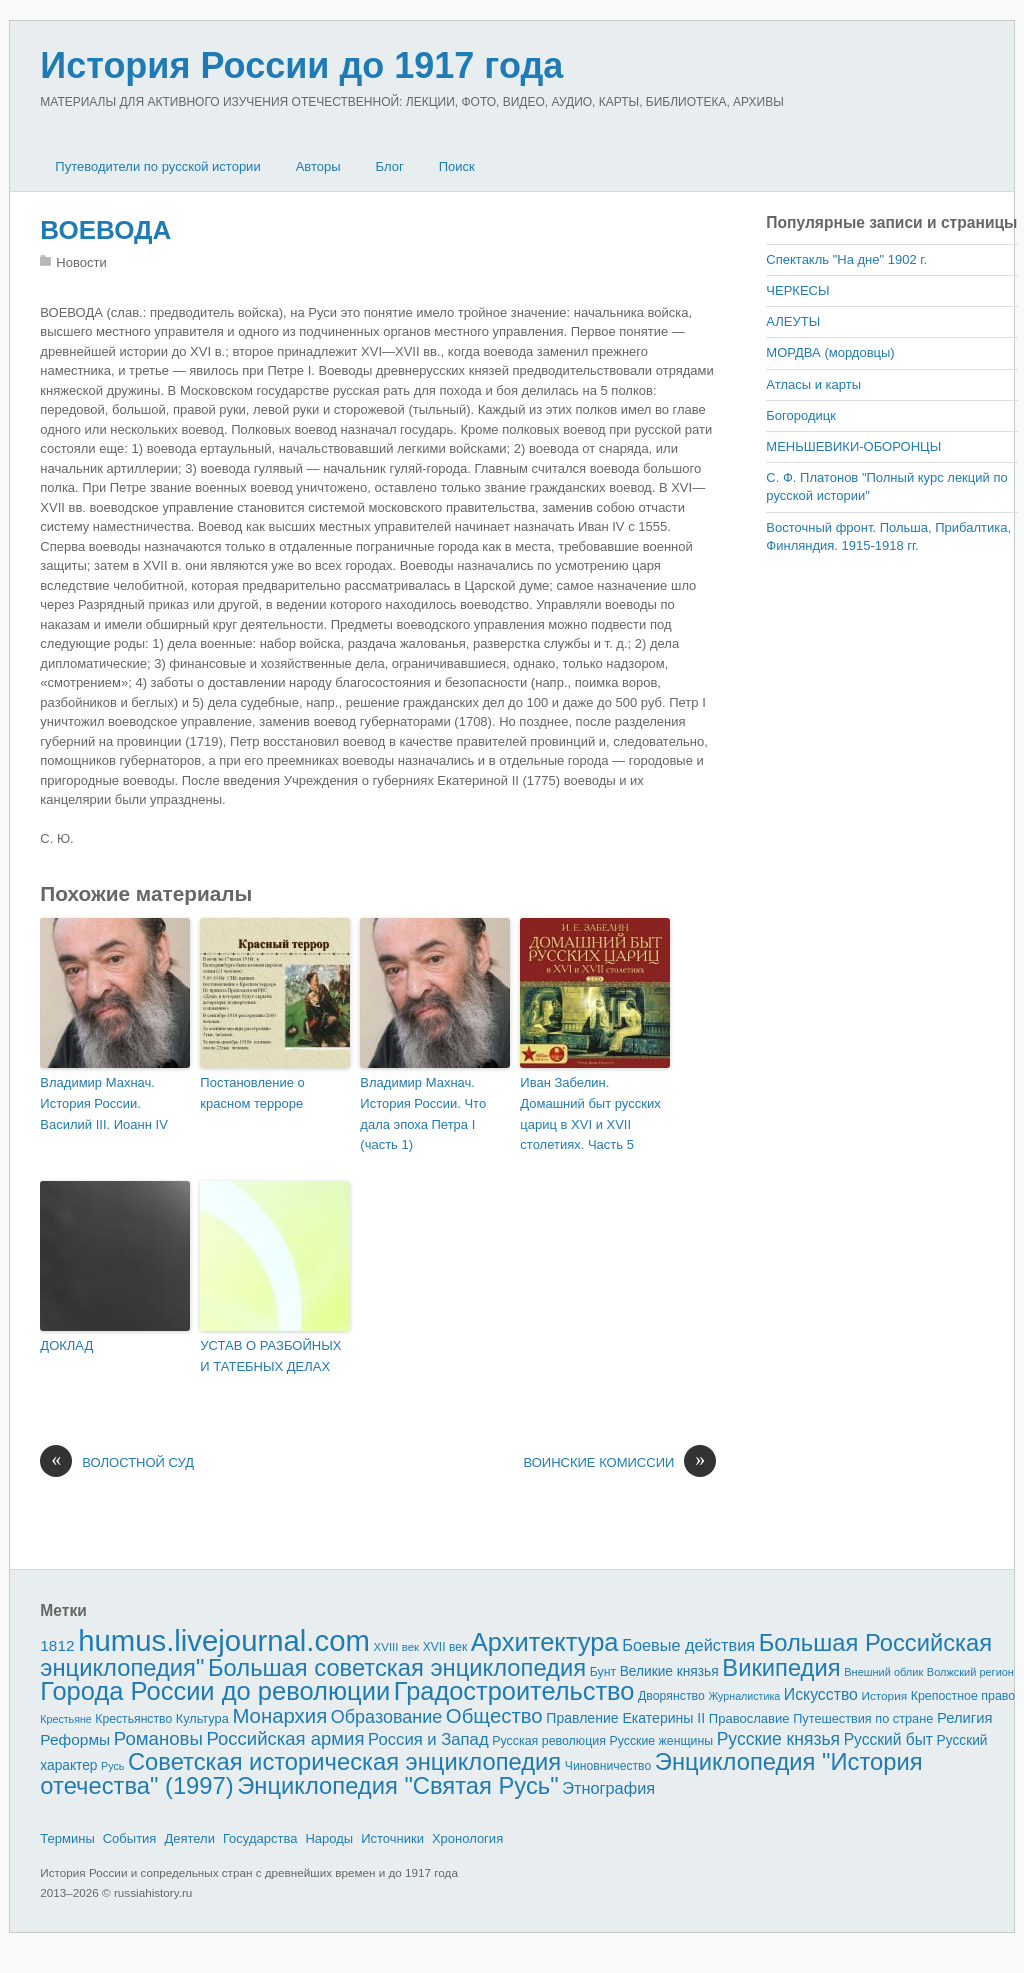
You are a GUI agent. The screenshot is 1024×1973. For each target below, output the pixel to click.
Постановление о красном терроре (252, 1093)
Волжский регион (970, 1672)
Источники (392, 1838)
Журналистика (744, 1696)
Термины (67, 1838)
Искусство (821, 1694)
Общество (494, 1716)
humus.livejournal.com (224, 1640)
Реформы (75, 1739)
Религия (965, 1718)
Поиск (457, 166)
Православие (749, 1718)
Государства (260, 1838)
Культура (202, 1718)
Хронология (467, 1838)
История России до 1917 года (301, 65)
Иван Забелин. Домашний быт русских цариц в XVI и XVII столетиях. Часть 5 (590, 1113)
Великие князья (669, 1671)
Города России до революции (215, 1691)
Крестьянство (133, 1719)
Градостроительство (514, 1691)
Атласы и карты (813, 384)
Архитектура (545, 1642)
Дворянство (671, 1696)
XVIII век (397, 1647)
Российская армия (286, 1738)
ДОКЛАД (66, 1345)
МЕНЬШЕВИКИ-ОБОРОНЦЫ (853, 446)
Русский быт (888, 1739)
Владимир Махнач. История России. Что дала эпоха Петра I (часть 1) (423, 1113)
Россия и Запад (428, 1739)
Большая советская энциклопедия (397, 1667)
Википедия (781, 1667)
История (885, 1695)
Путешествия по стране (863, 1718)
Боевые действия (688, 1645)
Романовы (158, 1738)
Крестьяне (65, 1719)
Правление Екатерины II (625, 1718)
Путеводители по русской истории (157, 166)
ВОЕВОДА (105, 230)
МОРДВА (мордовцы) (830, 352)
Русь (112, 1766)
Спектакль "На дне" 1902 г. (846, 259)
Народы (329, 1838)
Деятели (189, 1838)
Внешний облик (883, 1672)
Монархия (279, 1716)
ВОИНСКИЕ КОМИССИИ (619, 1463)
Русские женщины (662, 1741)
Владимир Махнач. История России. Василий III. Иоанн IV (104, 1103)
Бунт (603, 1672)
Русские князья (778, 1739)
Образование (386, 1717)
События (130, 1838)
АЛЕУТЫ (793, 321)
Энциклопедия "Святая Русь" (397, 1785)
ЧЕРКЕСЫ (797, 290)
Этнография (608, 1788)
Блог (390, 166)
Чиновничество (608, 1766)
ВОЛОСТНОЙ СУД (117, 1463)
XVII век (445, 1647)
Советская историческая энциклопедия (344, 1761)
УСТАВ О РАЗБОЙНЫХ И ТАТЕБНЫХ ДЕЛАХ (270, 1356)
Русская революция (549, 1741)
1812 (57, 1645)
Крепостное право (963, 1696)
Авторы (318, 166)
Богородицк (801, 415)
